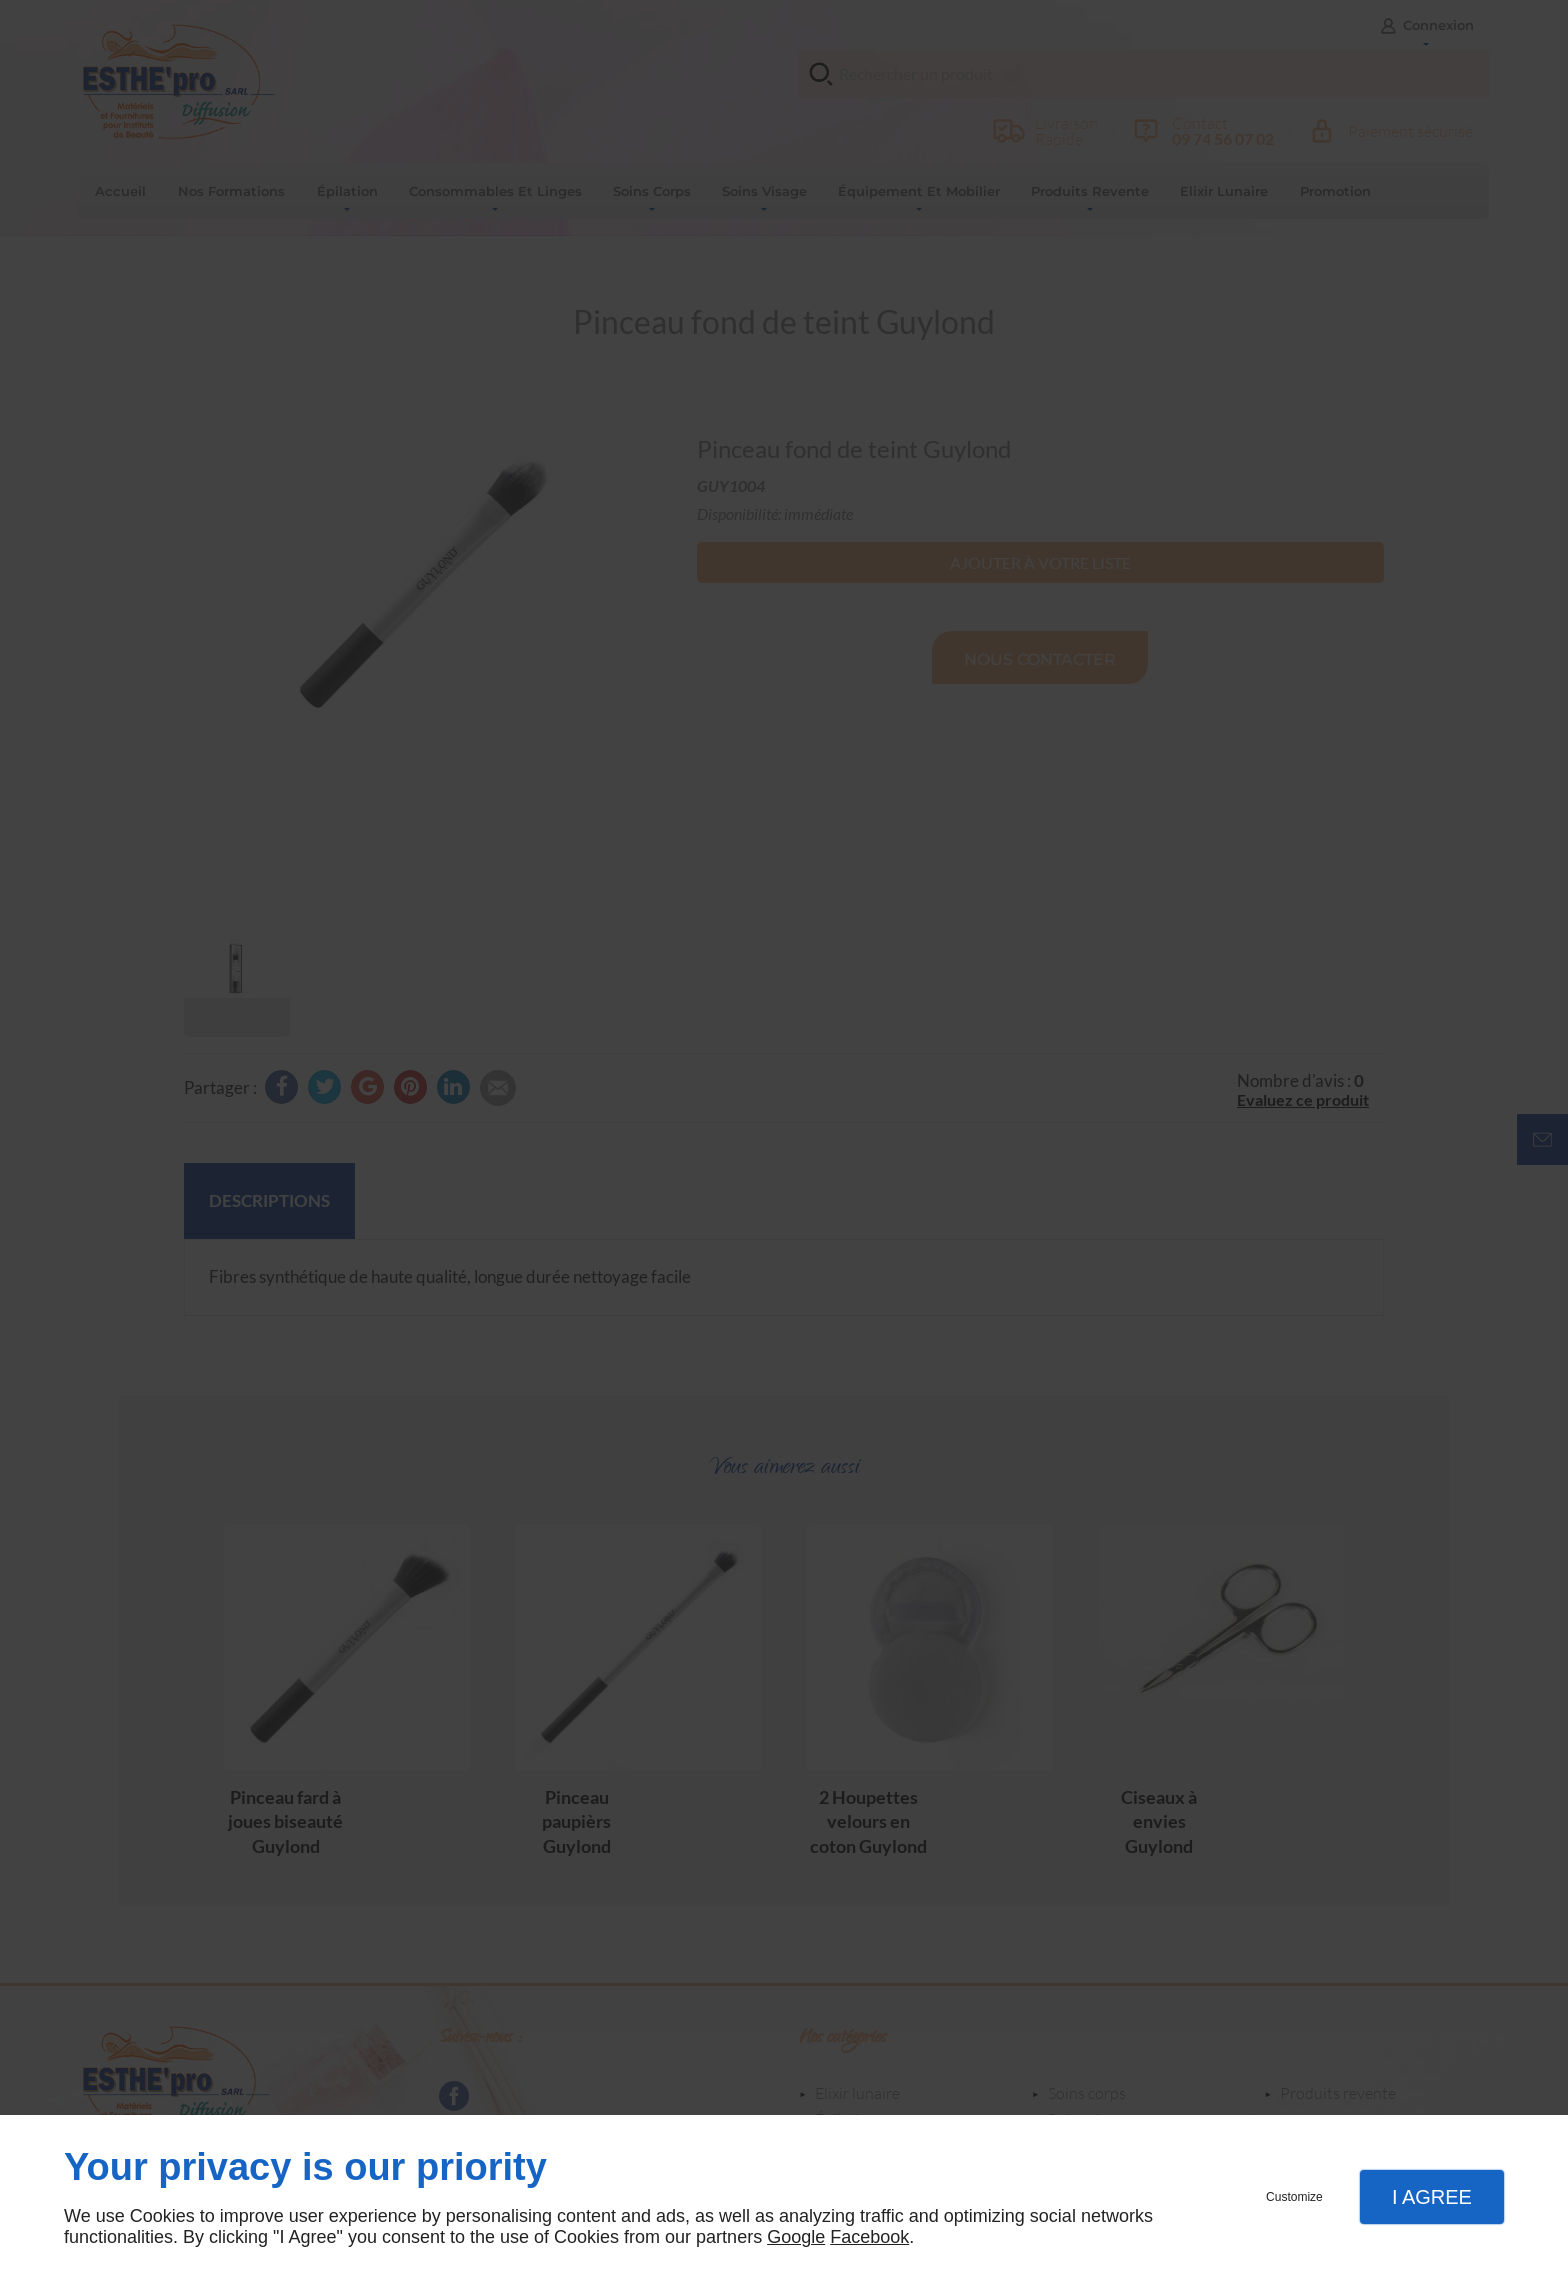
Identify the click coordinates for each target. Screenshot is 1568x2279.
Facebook (869, 2237)
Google (796, 2237)
